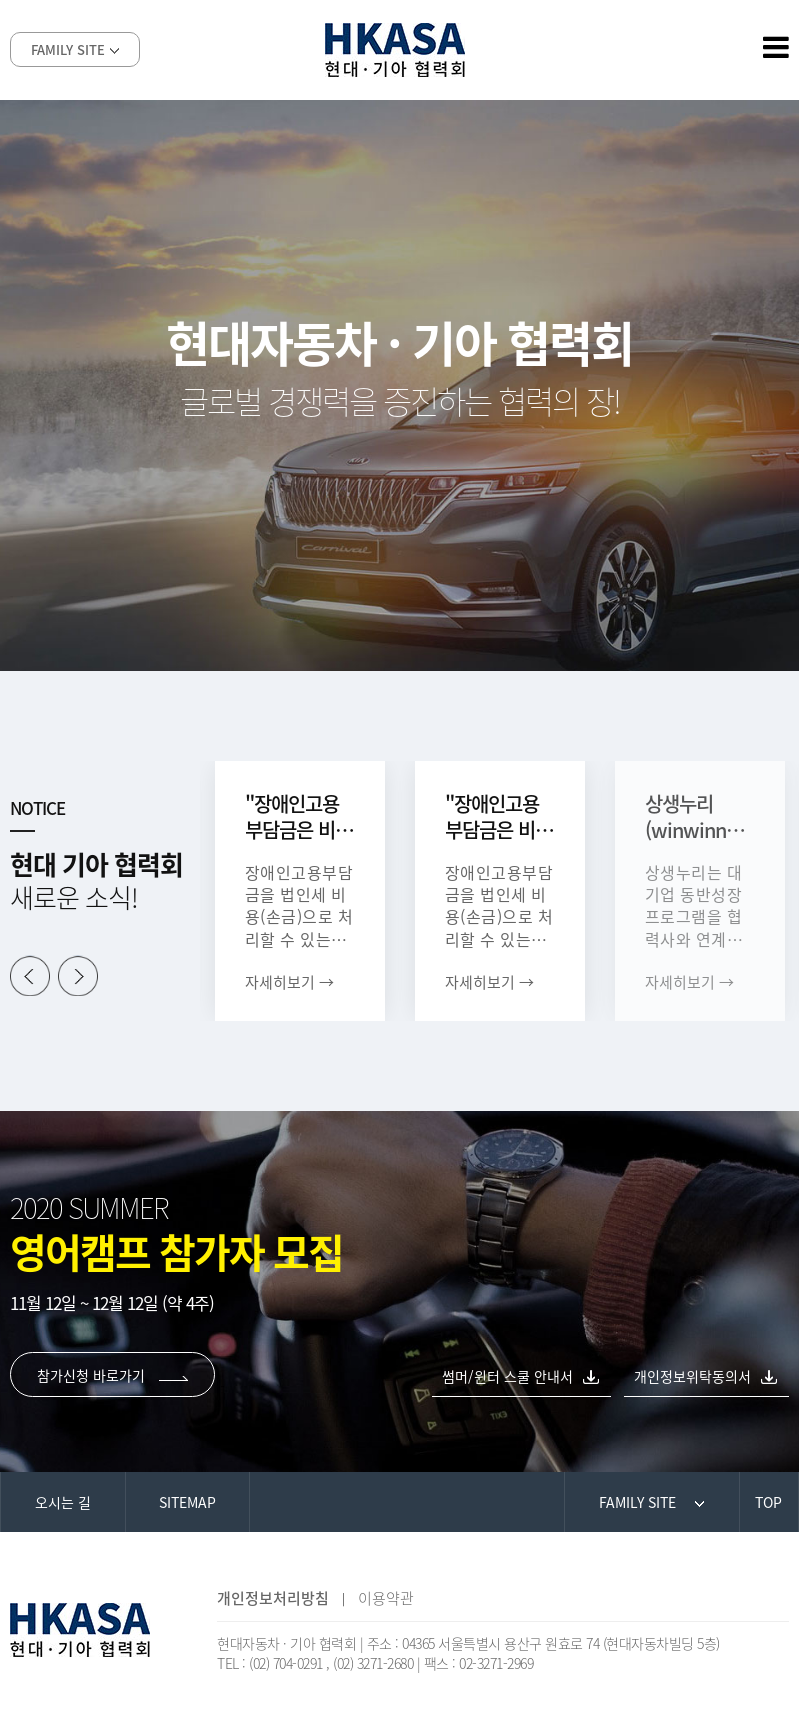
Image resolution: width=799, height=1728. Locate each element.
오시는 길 (63, 1502)
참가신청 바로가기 (112, 1375)
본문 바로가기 (0, 0)
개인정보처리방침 (273, 1598)
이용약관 (386, 1598)
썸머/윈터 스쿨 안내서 (507, 1376)
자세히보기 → (289, 982)
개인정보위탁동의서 (692, 1376)
